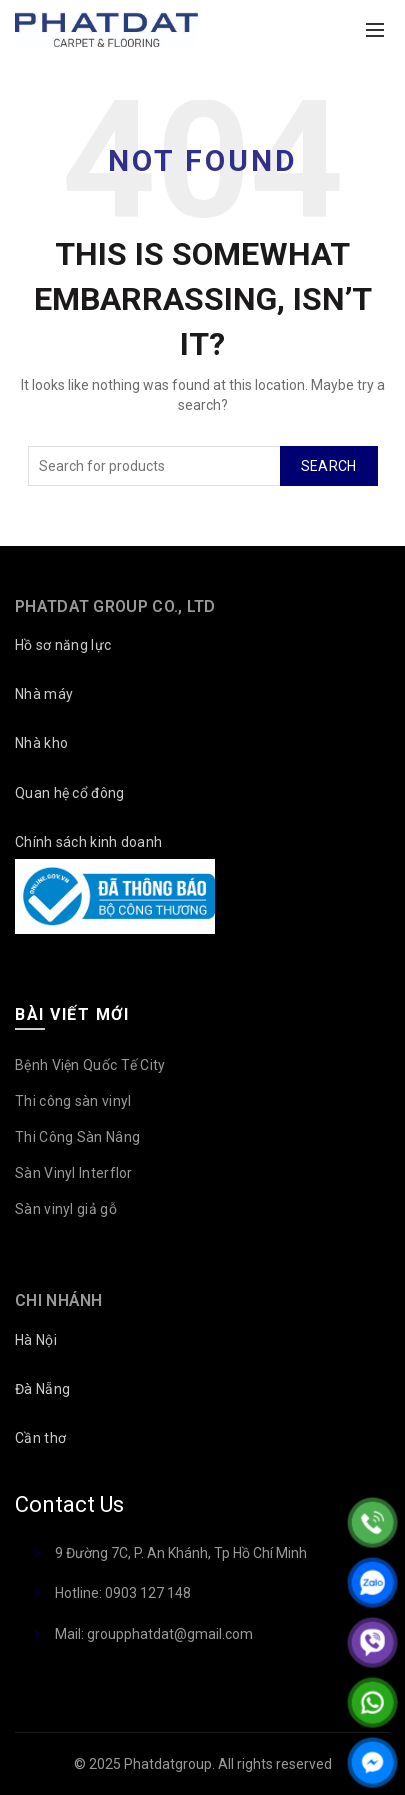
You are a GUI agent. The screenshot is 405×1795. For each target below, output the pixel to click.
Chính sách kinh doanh (88, 842)
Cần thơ (40, 1438)
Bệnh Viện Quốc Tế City (90, 1065)
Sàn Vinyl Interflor (74, 1173)
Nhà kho (41, 743)
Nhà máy (44, 694)
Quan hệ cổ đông (70, 793)
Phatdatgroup (168, 1764)
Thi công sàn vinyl (73, 1101)
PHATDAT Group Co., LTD (115, 606)
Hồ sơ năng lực (63, 645)
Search (329, 466)
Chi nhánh (59, 1300)
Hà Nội (36, 1340)
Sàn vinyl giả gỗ (66, 1209)
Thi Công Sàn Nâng (77, 1137)
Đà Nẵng (42, 1389)
